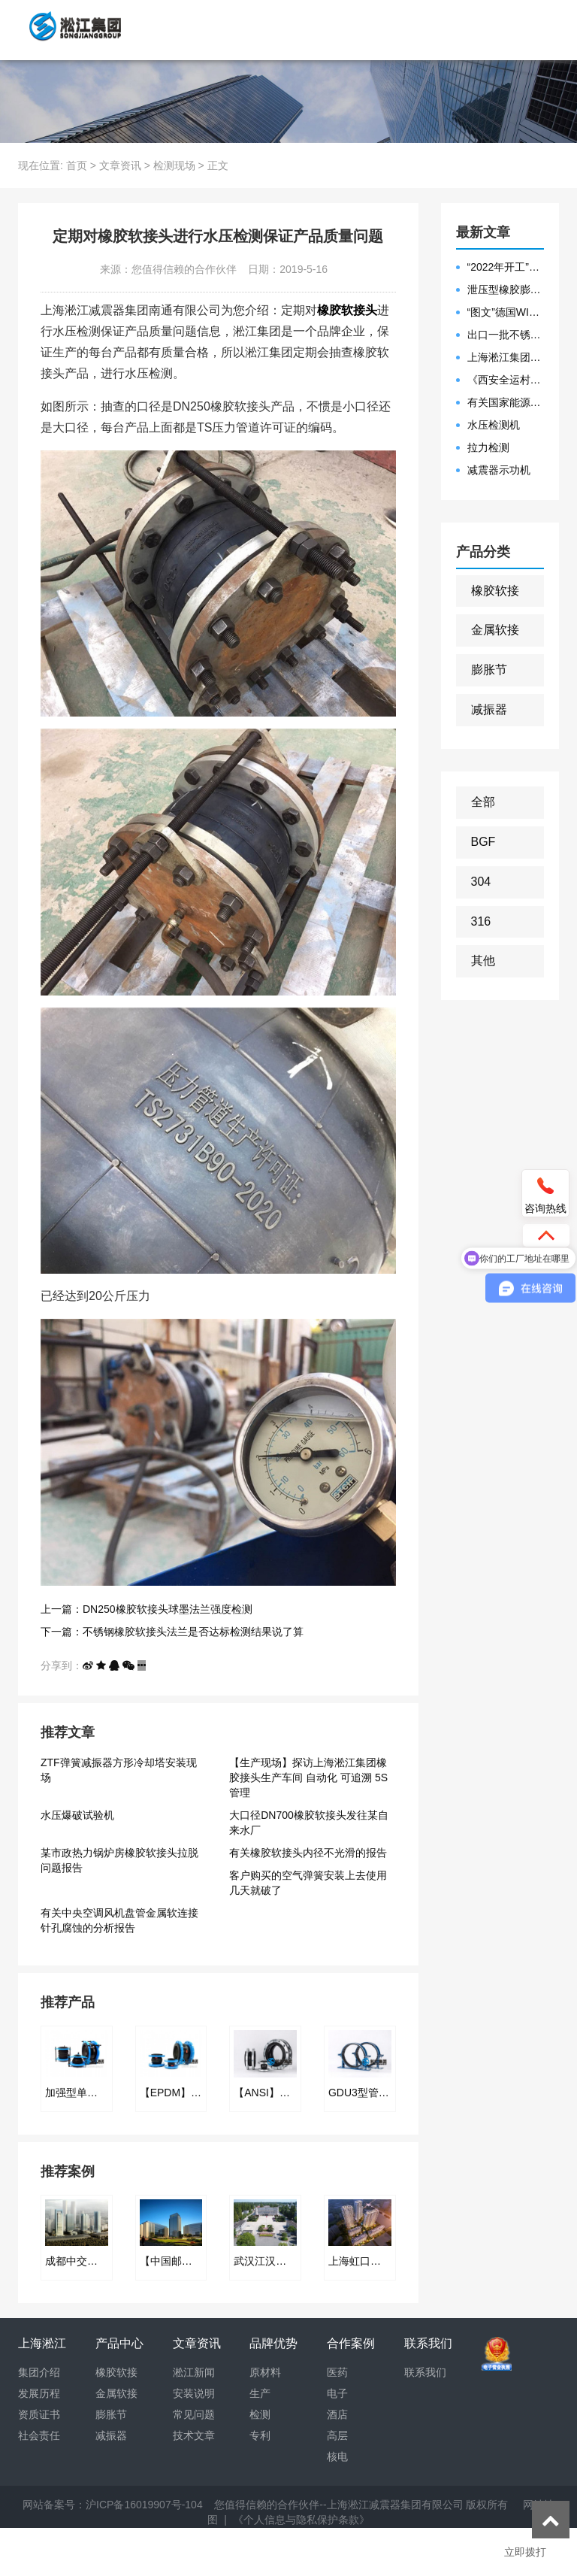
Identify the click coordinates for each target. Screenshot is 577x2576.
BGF (483, 841)
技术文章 (194, 2435)
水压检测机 (493, 425)
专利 (259, 2435)
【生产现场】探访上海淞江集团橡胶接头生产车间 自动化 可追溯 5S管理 (308, 1777)
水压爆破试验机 (77, 1815)
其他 (483, 960)
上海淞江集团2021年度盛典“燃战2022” (506, 357)
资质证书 (39, 2414)
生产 (259, 2393)
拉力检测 (488, 447)
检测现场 (174, 165)
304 (481, 881)
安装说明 (194, 2393)
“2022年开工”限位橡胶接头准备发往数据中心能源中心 (506, 267)
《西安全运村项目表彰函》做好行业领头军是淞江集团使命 (506, 380)
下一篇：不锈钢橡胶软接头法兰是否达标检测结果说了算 (172, 1632)
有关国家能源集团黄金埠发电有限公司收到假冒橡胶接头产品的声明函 (506, 402)
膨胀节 (489, 669)
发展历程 (39, 2393)
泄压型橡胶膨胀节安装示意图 (506, 289)
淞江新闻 (194, 2372)
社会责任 (39, 2435)
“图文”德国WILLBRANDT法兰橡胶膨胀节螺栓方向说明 (506, 312)
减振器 (489, 709)
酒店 (337, 2414)
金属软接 (495, 629)
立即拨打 (525, 2552)
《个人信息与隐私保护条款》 (301, 2520)
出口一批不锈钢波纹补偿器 (506, 335)
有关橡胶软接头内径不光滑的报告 (308, 1853)
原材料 (265, 2372)
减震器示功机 (498, 470)
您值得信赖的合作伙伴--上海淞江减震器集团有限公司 (338, 2505)
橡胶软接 (495, 590)
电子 (337, 2393)
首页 (76, 165)
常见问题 (194, 2414)
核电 (337, 2456)
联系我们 (425, 2372)
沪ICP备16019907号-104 (144, 2505)
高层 (337, 2435)
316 (481, 921)
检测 (259, 2414)
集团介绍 (39, 2372)
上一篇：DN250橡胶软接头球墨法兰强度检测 (146, 1609)
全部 (483, 802)
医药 (337, 2372)
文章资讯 (120, 165)
